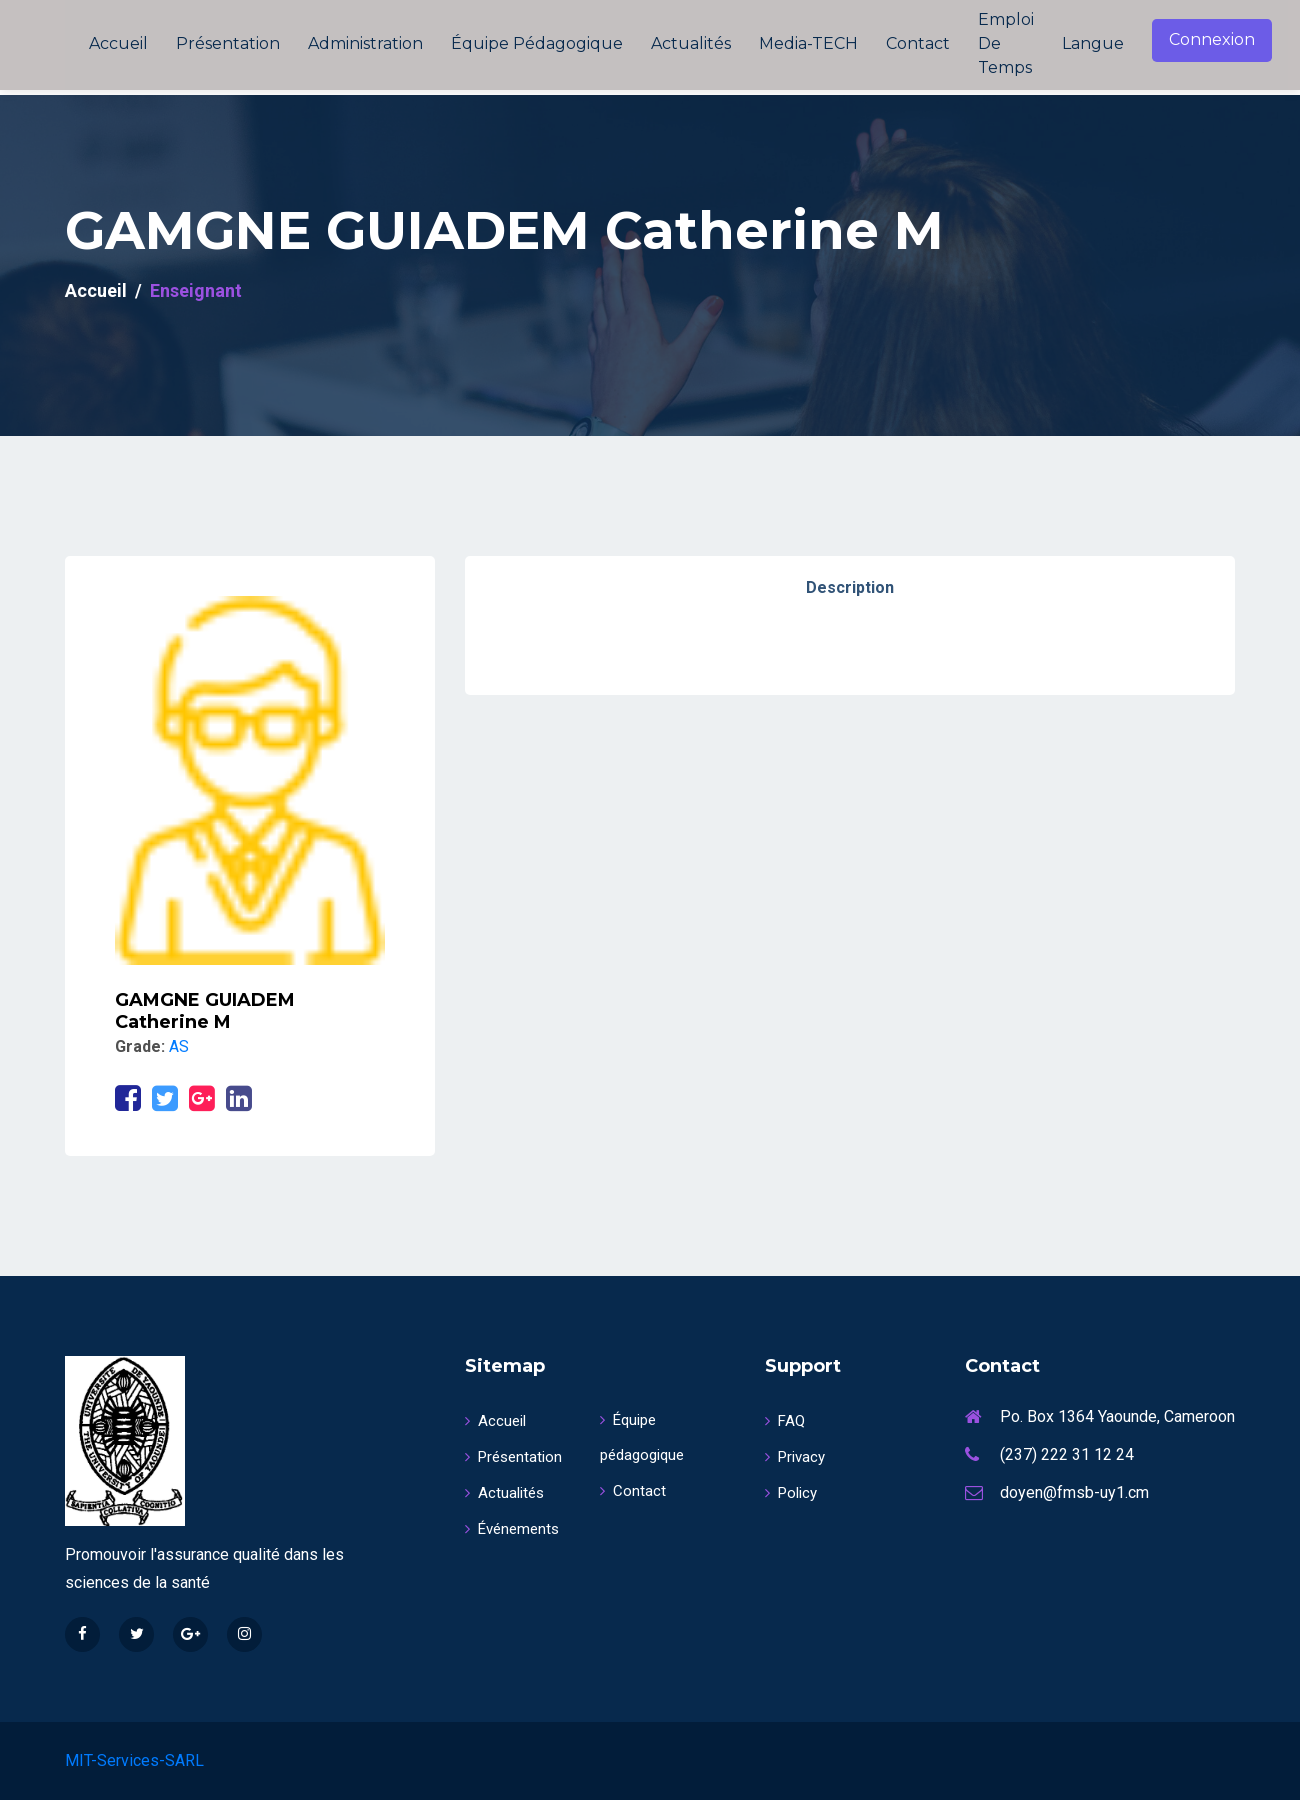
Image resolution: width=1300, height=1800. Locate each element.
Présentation (228, 43)
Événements (512, 1529)
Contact (918, 43)
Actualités (691, 43)
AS (179, 1046)
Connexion (1212, 39)
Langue (1093, 43)
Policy (791, 1493)
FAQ (785, 1421)
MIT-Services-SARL (134, 1760)
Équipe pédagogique (537, 43)
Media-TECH (808, 43)
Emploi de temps (1006, 43)
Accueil (118, 43)
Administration (365, 43)
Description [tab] (850, 587)
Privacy (795, 1457)
